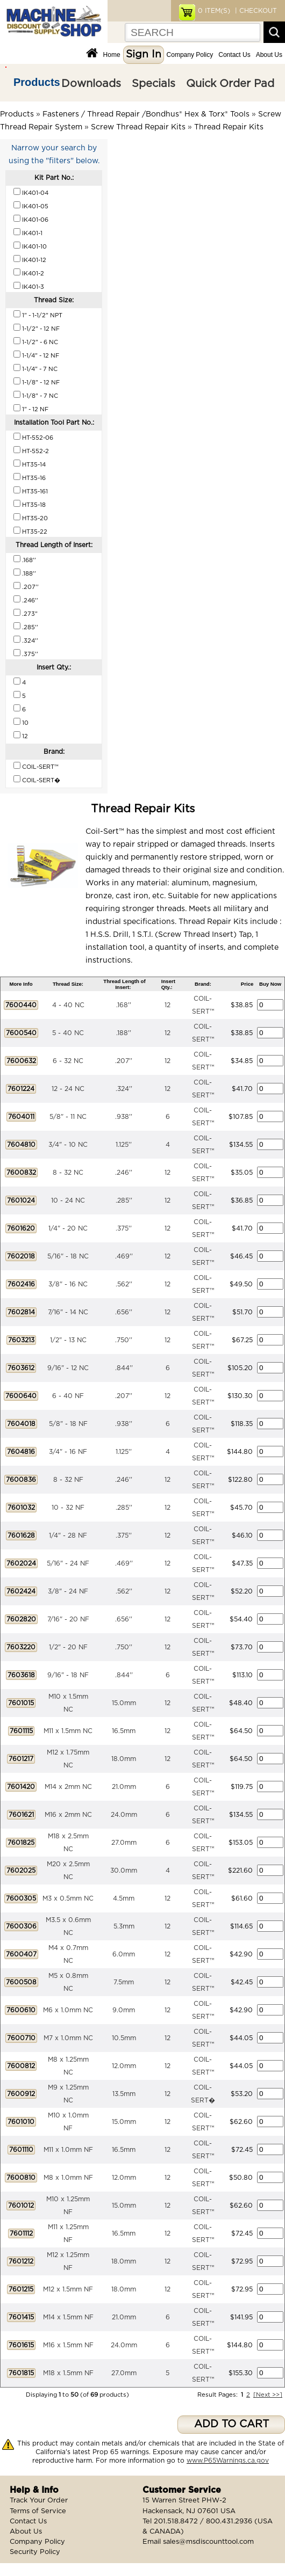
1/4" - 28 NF (68, 1535)
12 (167, 1005)
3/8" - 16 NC (68, 1284)
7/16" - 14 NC (68, 1312)
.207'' (123, 1061)
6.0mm (123, 1954)
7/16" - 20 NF (68, 1619)
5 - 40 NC (68, 1033)
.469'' (124, 1256)
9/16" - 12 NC (68, 1368)
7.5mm (123, 1982)
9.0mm (123, 2010)
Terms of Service (38, 2511)
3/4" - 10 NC (68, 1144)
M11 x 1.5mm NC (68, 1731)
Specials (153, 83)
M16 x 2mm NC (68, 1814)
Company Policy (190, 55)
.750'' (123, 1340)
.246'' (123, 1172)
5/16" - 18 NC (68, 1256)
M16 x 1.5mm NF (68, 2345)
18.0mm (123, 1759)
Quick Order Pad (230, 83)
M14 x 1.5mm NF (68, 2317)
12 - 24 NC (68, 1089)
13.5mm (124, 2094)
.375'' (124, 1228)
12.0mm (124, 2066)
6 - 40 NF (68, 1396)
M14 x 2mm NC (68, 1787)
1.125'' (124, 1144)
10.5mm (124, 2038)
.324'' (124, 1089)
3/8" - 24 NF (68, 1591)
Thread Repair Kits (228, 127)
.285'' (124, 1200)
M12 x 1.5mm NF (68, 2289)
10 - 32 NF (68, 1507)
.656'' (123, 1312)
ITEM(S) (214, 11)
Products (36, 82)
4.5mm (123, 1898)
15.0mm (124, 1703)
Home (111, 55)
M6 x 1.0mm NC (68, 2010)
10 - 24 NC (68, 1200)
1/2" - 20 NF (68, 1647)
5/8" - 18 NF (68, 1424)
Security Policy (35, 2552)
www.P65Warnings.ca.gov (228, 2460)
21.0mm (124, 1787)
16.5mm (124, 1731)
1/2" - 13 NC (68, 1340)
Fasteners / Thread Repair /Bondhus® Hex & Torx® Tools (146, 114)
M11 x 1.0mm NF (68, 2149)
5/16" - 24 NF (68, 1563)
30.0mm (123, 1870)
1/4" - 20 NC (68, 1228)
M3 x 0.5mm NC (68, 1898)
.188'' (123, 1033)
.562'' (124, 1284)
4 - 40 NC (68, 1005)
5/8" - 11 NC (68, 1117)
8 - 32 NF (68, 1479)
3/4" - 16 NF (68, 1452)
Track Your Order (39, 2500)
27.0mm (124, 1842)
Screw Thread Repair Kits (138, 127)
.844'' (124, 1368)
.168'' (123, 1005)
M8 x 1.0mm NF (68, 2177)
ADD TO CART (231, 2424)
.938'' (123, 1117)
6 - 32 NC (68, 1061)
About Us (269, 55)
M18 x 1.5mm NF (68, 2373)
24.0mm (124, 1814)
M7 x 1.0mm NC (68, 2038)
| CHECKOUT (255, 11)
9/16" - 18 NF (68, 1675)
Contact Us (234, 55)
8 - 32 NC (68, 1172)
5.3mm (123, 1926)
